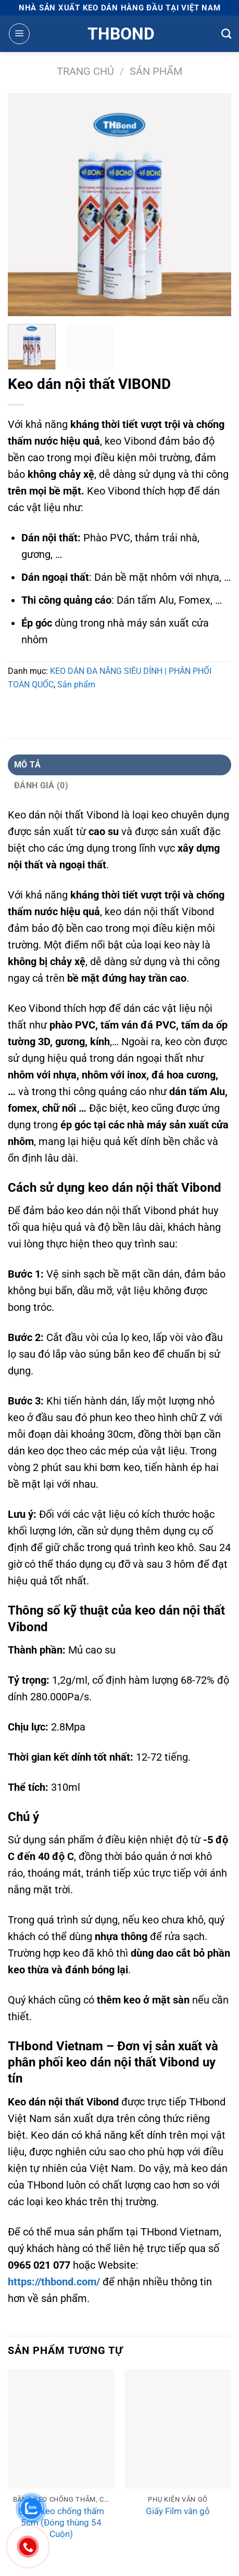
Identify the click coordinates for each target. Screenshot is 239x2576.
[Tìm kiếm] (226, 33)
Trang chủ (85, 71)
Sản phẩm (156, 71)
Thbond (119, 33)
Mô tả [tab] (27, 765)
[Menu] (19, 33)
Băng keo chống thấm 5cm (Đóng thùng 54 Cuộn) (61, 2522)
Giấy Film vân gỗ (178, 2511)
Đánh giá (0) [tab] (41, 785)
